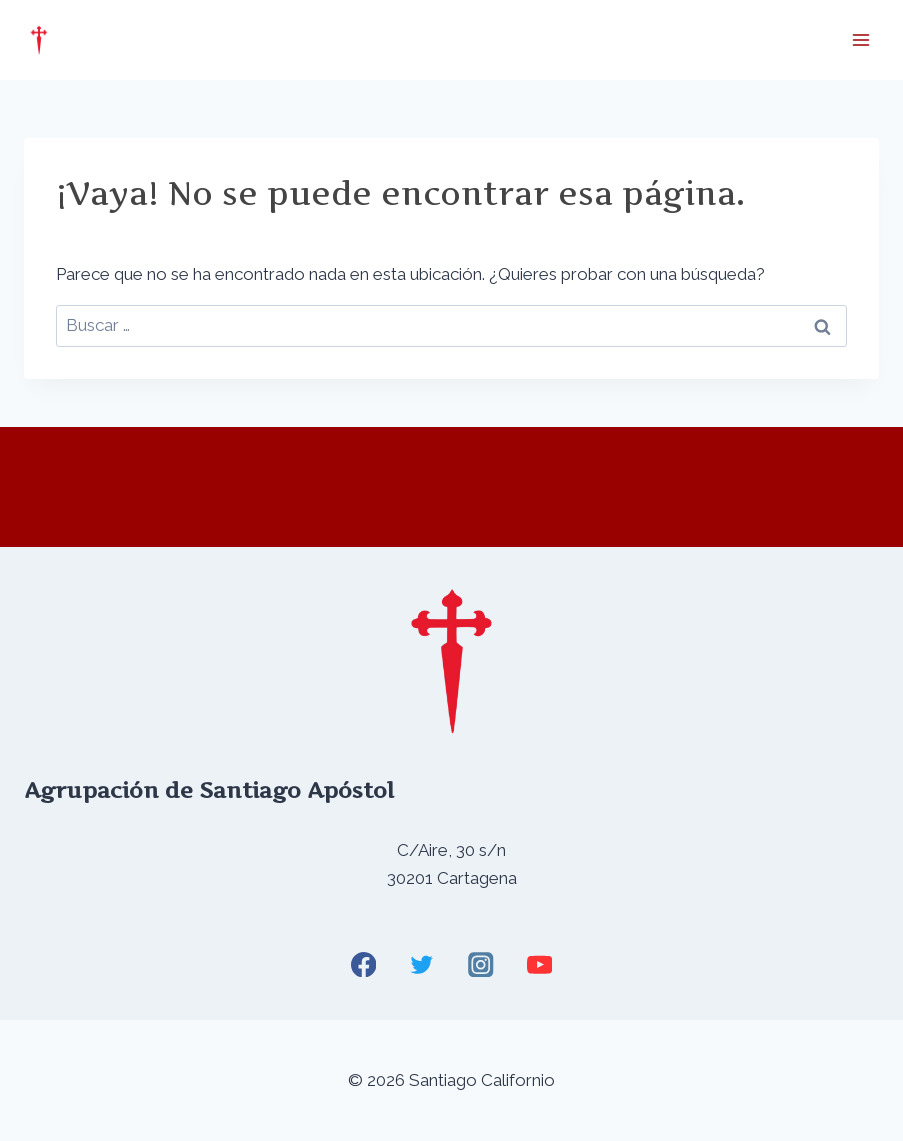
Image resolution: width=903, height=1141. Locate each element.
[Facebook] (363, 964)
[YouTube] (539, 964)
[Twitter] (422, 964)
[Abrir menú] (860, 39)
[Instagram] (480, 964)
